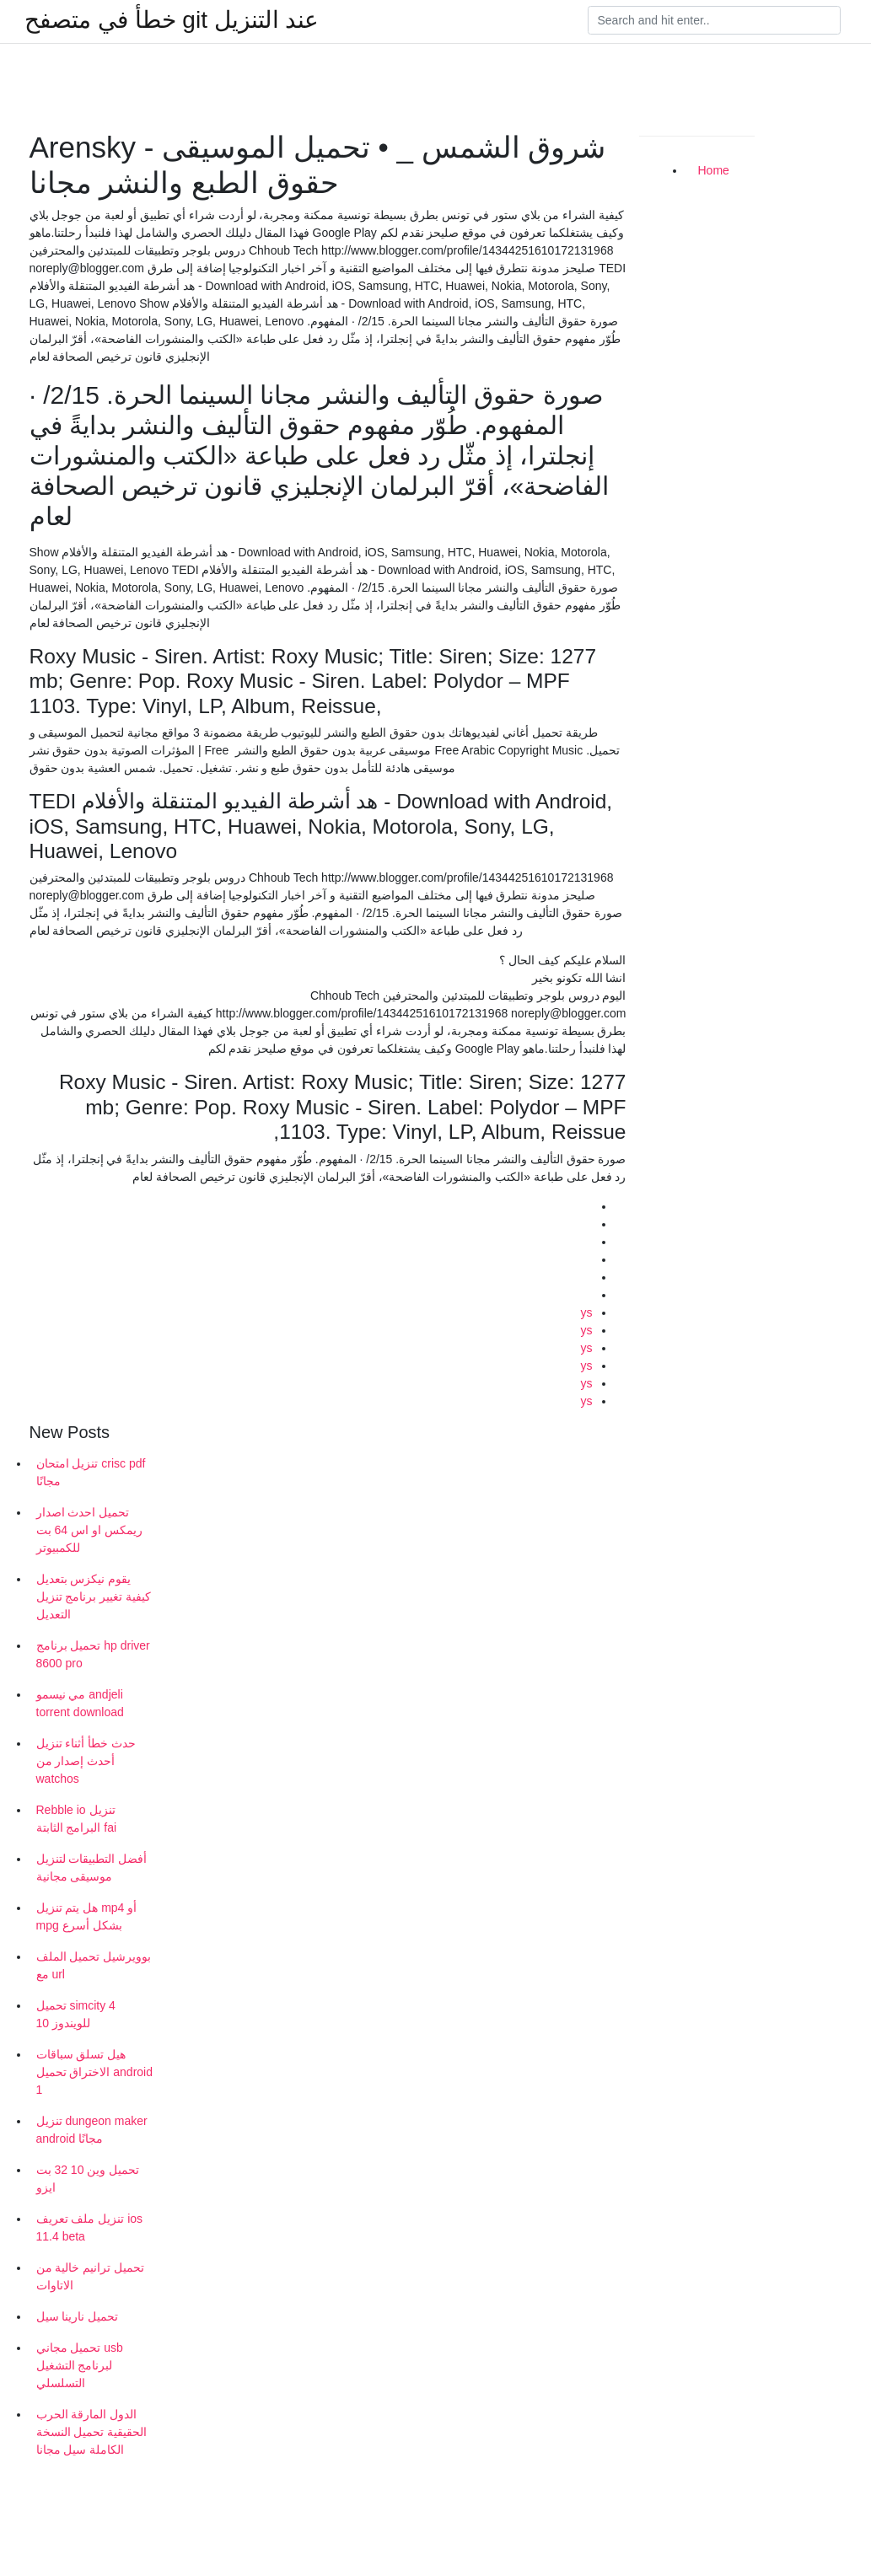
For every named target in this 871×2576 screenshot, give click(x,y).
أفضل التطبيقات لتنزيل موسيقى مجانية (92, 1867)
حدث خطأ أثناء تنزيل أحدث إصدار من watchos (86, 1760)
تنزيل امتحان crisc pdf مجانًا (91, 1472)
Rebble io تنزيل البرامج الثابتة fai (76, 1818)
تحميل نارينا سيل (77, 2316)
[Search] (714, 20)
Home (713, 170)
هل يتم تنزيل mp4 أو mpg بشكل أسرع (86, 1916)
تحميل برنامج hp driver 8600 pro (93, 1654)
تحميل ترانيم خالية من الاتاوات (90, 2276)
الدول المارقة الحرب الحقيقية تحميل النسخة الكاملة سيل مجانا (92, 2431)
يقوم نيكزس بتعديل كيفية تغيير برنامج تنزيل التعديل (94, 1596)
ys (587, 1312)
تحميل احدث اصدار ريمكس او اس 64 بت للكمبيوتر (89, 1529)
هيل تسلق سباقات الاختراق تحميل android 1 (94, 2071)
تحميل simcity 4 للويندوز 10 (76, 2014)
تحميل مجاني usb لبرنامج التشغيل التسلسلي (79, 2365)
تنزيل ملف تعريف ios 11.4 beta (89, 2227)
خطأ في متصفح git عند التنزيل (171, 20)
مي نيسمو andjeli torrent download (80, 1703)
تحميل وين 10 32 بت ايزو (88, 2178)
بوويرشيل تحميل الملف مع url (94, 1965)
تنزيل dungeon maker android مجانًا (92, 2129)
